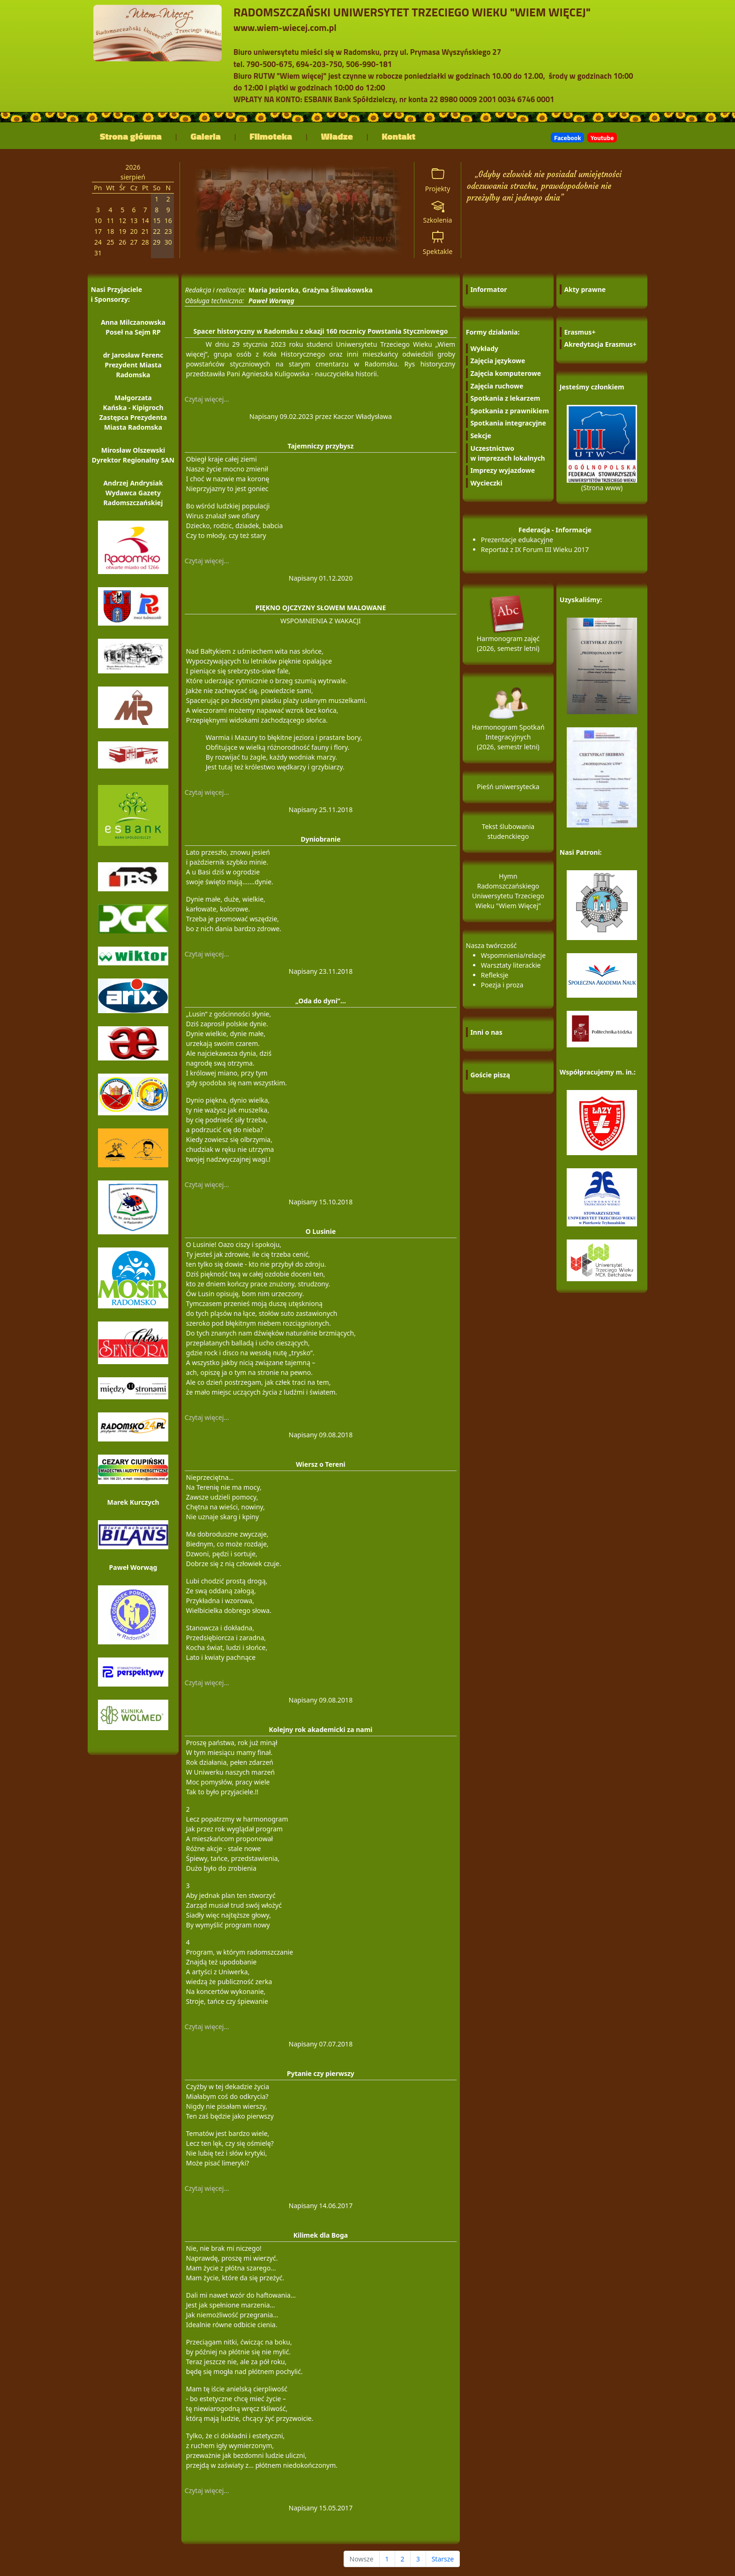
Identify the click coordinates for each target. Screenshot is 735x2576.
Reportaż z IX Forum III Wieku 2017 (535, 549)
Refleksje (495, 975)
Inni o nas (486, 1032)
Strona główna (131, 136)
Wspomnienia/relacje (513, 955)
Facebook (567, 137)
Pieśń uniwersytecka (508, 786)
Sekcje (480, 435)
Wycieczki (486, 482)
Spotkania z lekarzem (505, 398)
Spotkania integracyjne (508, 422)
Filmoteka (270, 136)
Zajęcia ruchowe (496, 385)
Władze (337, 136)
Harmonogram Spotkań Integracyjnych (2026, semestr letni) (508, 725)
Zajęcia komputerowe (505, 373)
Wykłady (484, 348)
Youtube (602, 137)
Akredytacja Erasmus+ (600, 344)
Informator (488, 289)
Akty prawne (585, 289)
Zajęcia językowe (497, 360)
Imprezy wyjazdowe (502, 470)
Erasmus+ (579, 332)
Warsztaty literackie (511, 965)
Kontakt (399, 136)
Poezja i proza (502, 984)
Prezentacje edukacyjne (517, 539)
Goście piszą (490, 1074)
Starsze (443, 2558)
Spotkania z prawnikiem (509, 410)
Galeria (206, 136)
